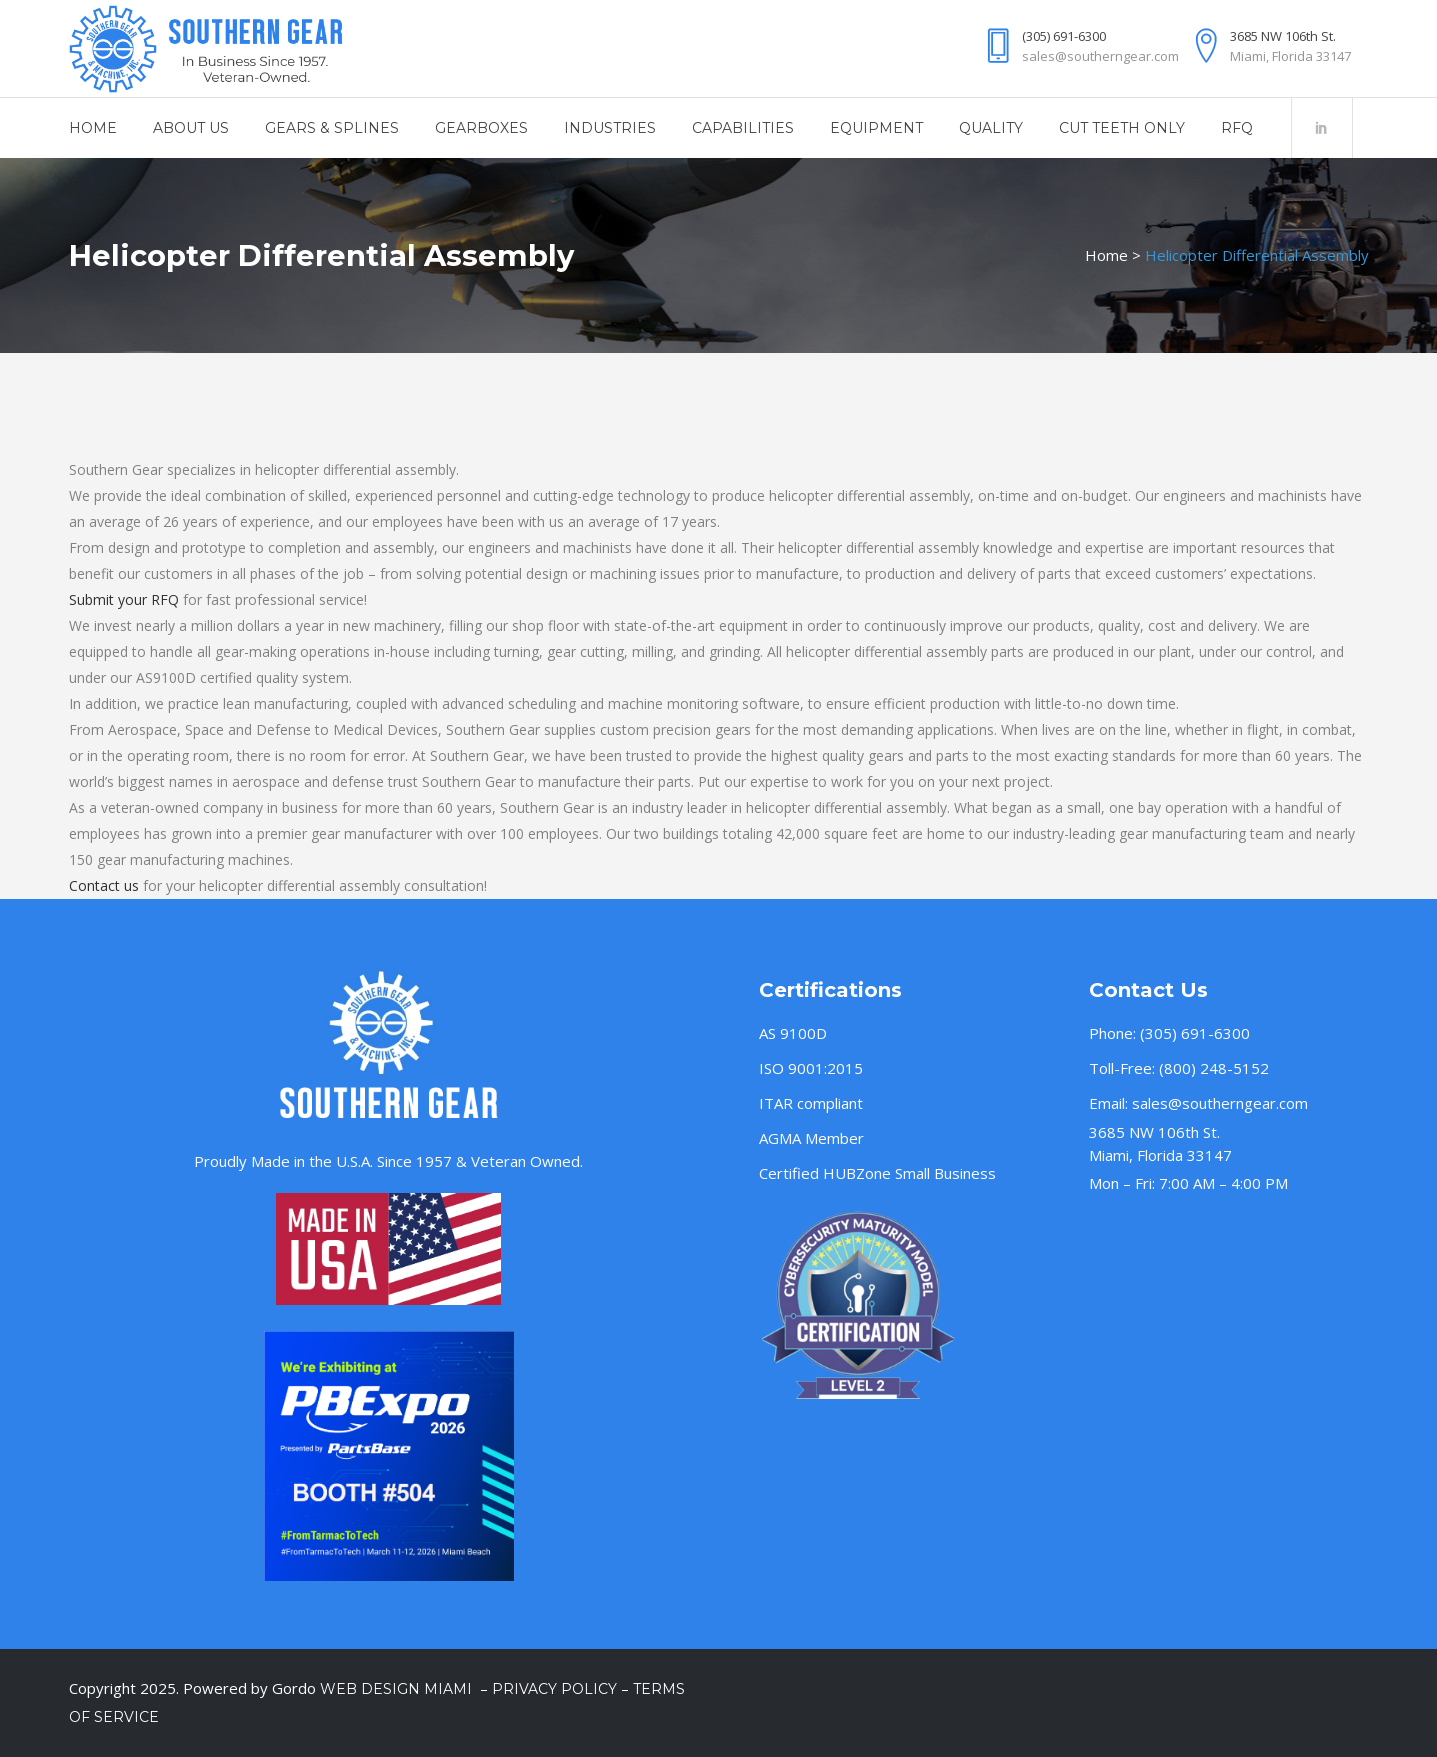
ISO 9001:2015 (811, 1068)
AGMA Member (811, 1138)
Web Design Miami (398, 1689)
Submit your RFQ (124, 599)
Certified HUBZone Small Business (877, 1173)
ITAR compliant (811, 1103)
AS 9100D (793, 1033)
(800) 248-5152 (1214, 1068)
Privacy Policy (554, 1689)
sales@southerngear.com (1220, 1103)
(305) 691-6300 (1195, 1033)
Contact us (104, 885)
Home (1106, 255)
